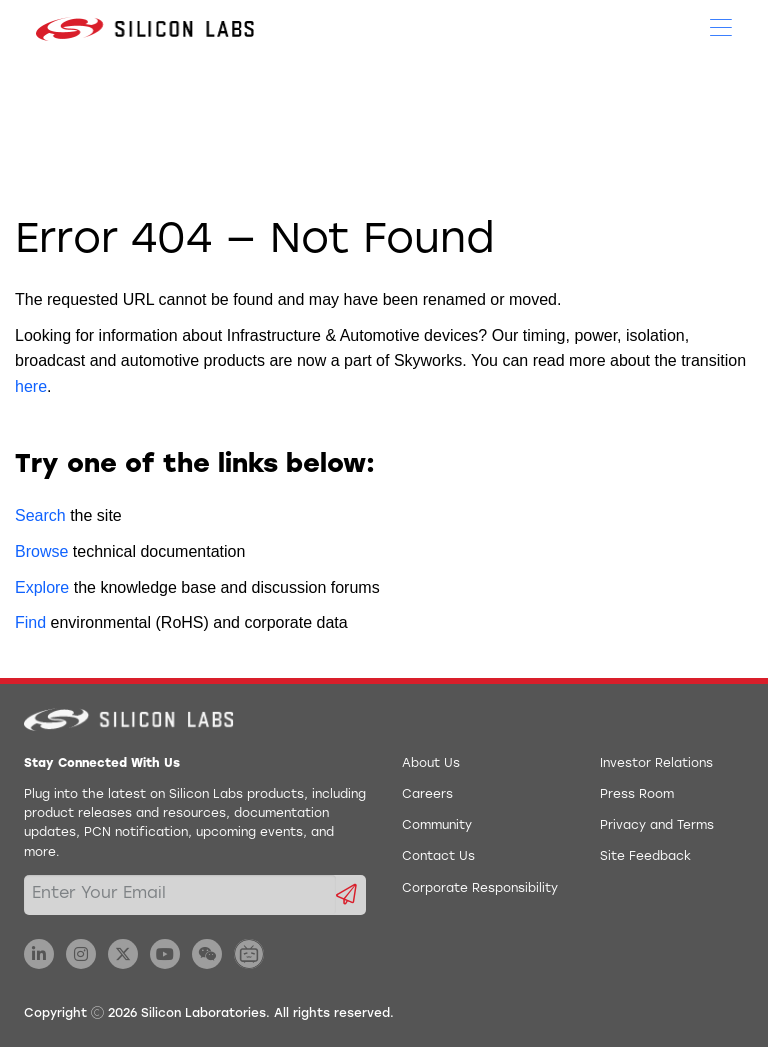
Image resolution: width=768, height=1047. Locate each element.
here (31, 386)
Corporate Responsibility (480, 889)
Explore (42, 587)
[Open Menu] (721, 26)
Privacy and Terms (657, 826)
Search (40, 515)
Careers (427, 795)
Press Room (637, 795)
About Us (431, 764)
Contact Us (438, 857)
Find (30, 622)
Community (437, 826)
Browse (41, 551)
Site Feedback (645, 857)
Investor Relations (656, 764)
